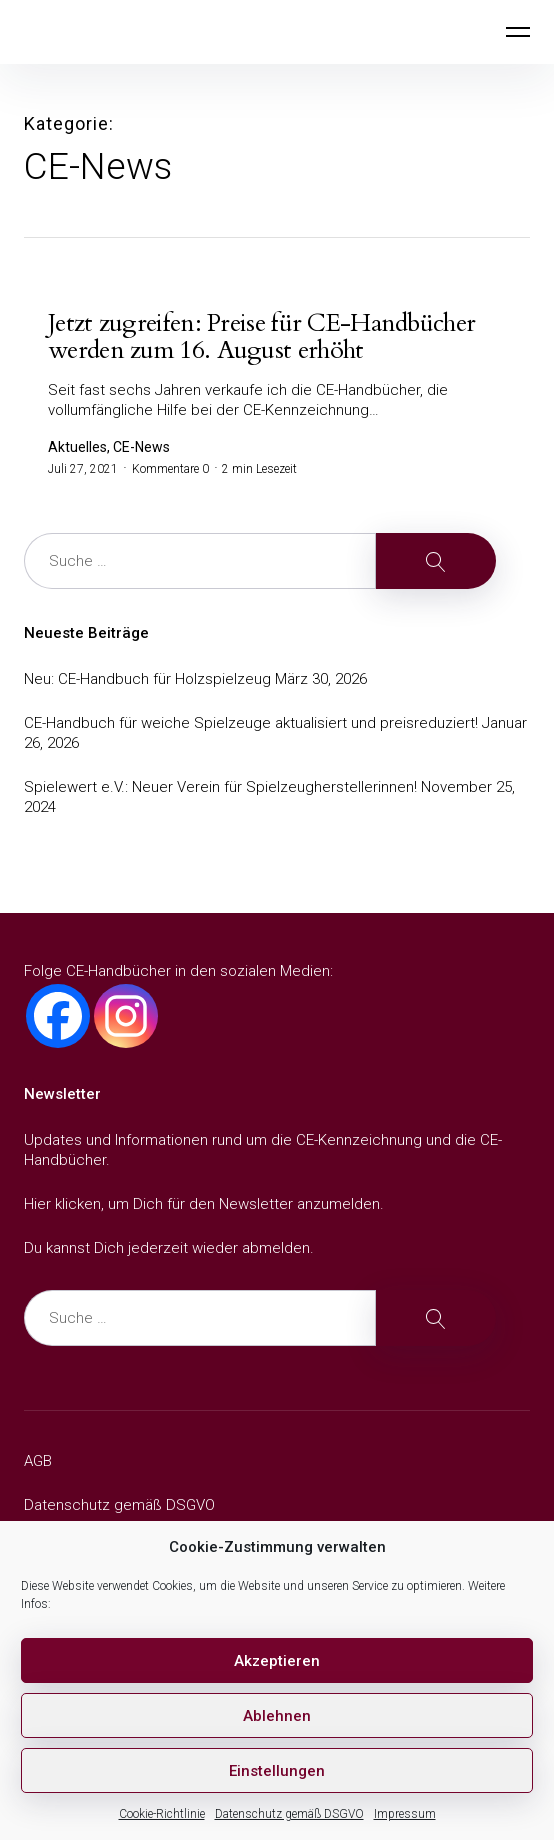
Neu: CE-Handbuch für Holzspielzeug (147, 679)
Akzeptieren (277, 1661)
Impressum (405, 1814)
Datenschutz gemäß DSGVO (289, 1814)
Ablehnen (277, 1716)
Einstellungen (277, 1771)
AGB (38, 1461)
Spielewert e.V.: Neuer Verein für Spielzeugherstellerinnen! (220, 787)
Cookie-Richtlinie (162, 1814)
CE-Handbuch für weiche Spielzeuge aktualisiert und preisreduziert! (251, 723)
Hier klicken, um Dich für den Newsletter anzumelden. (204, 1204)
